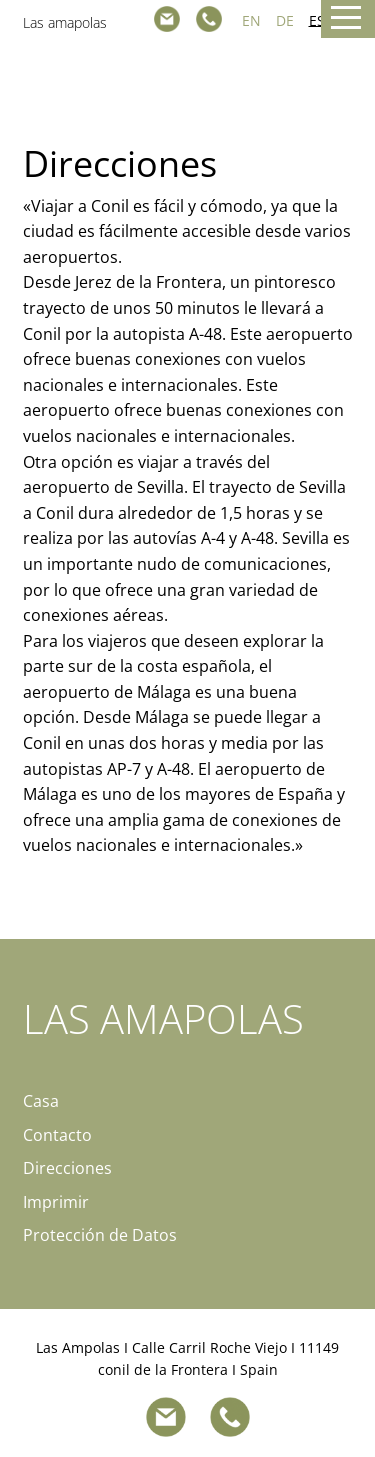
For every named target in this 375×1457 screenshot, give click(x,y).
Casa (41, 1101)
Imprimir (56, 1202)
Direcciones (67, 1168)
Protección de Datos (100, 1235)
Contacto (57, 1135)
